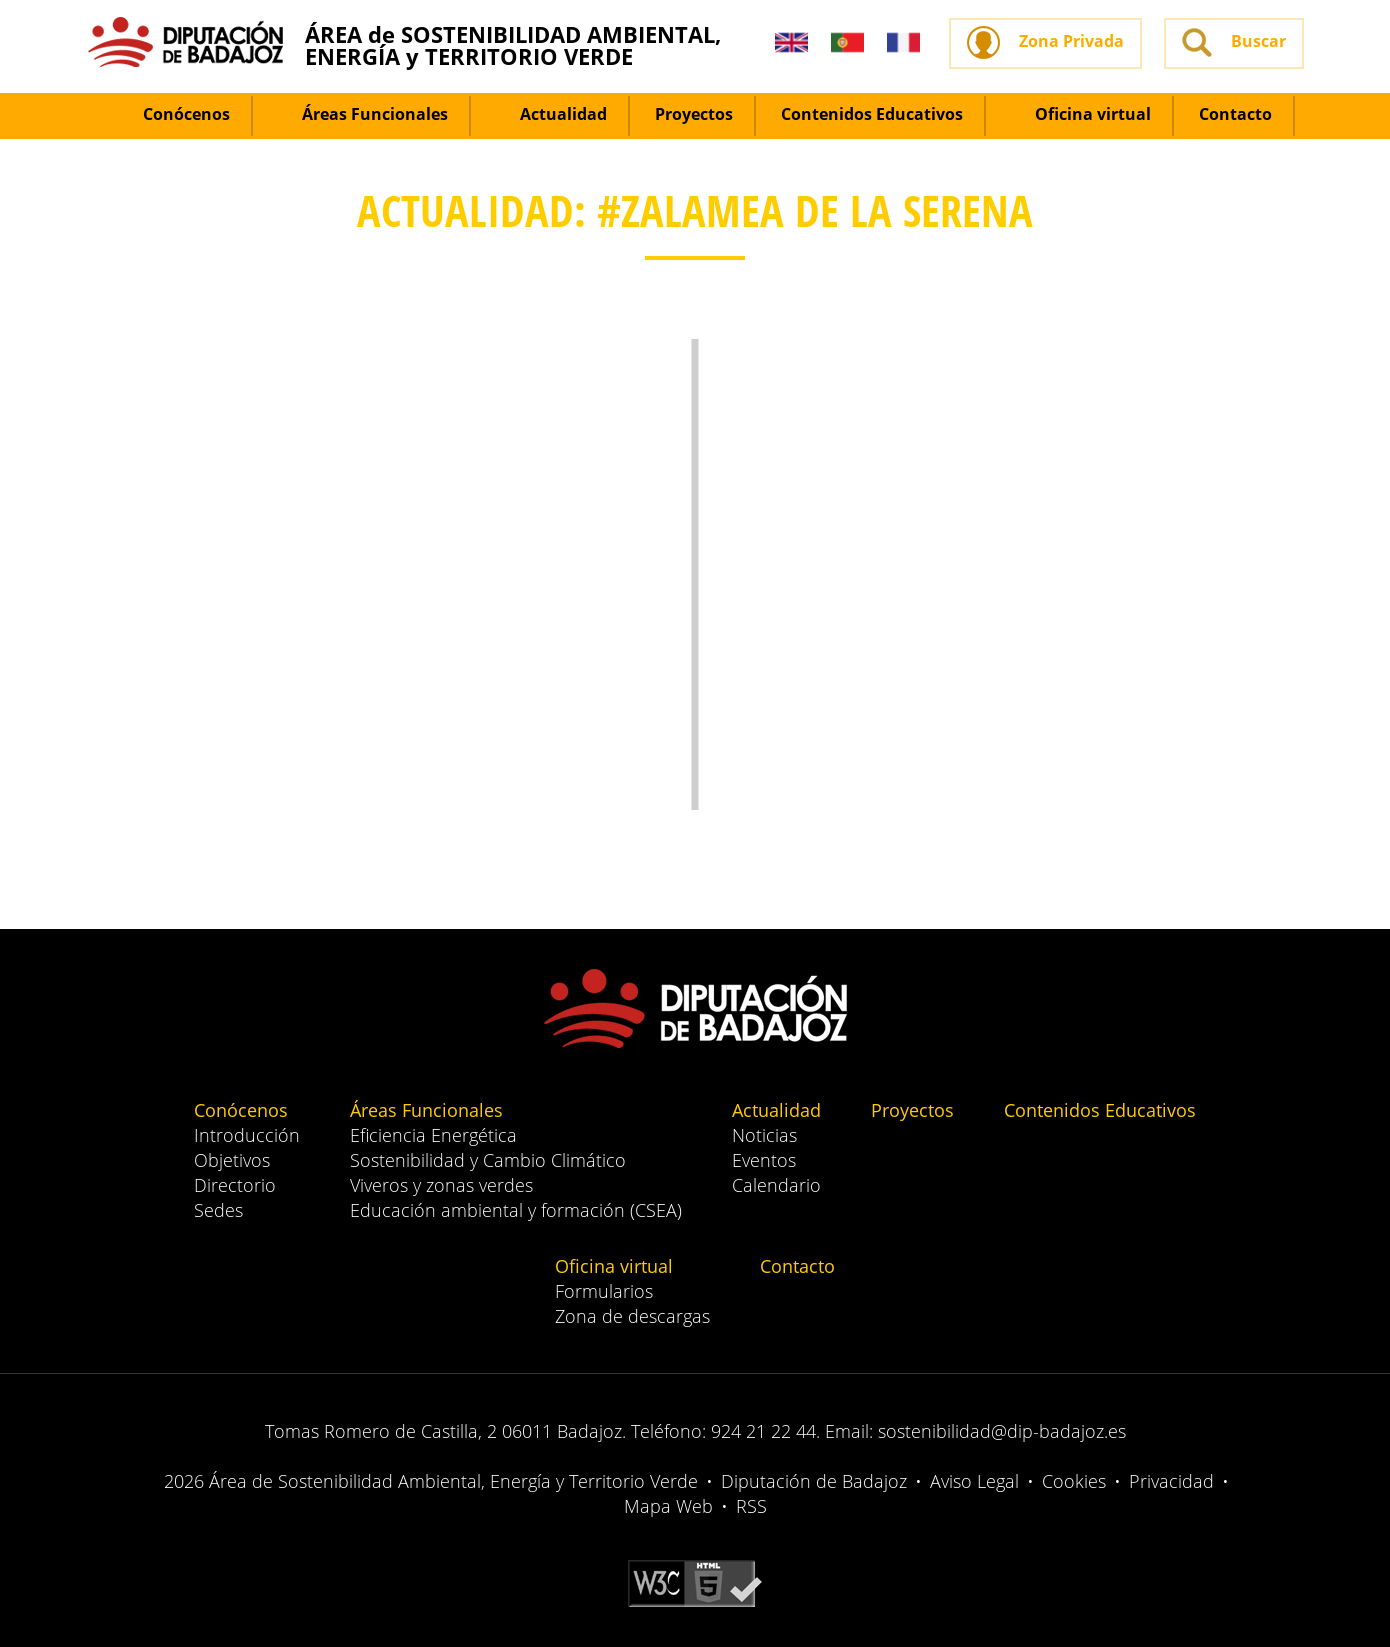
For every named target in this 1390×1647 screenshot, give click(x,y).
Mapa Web (668, 1506)
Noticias (764, 1135)
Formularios (604, 1291)
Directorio (235, 1185)
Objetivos (232, 1160)
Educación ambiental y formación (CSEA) (516, 1210)
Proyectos (694, 114)
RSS (751, 1506)
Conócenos (174, 114)
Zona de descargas (632, 1316)
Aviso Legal (974, 1481)
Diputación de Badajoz (814, 1481)
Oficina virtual (1081, 114)
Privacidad (1171, 1481)
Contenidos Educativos (872, 114)
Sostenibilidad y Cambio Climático (488, 1160)
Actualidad (551, 114)
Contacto (1235, 114)
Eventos (764, 1160)
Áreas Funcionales (363, 114)
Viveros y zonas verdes (441, 1185)
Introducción (247, 1135)
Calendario (776, 1185)
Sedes (218, 1210)
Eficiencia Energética (433, 1135)
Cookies (1074, 1481)
